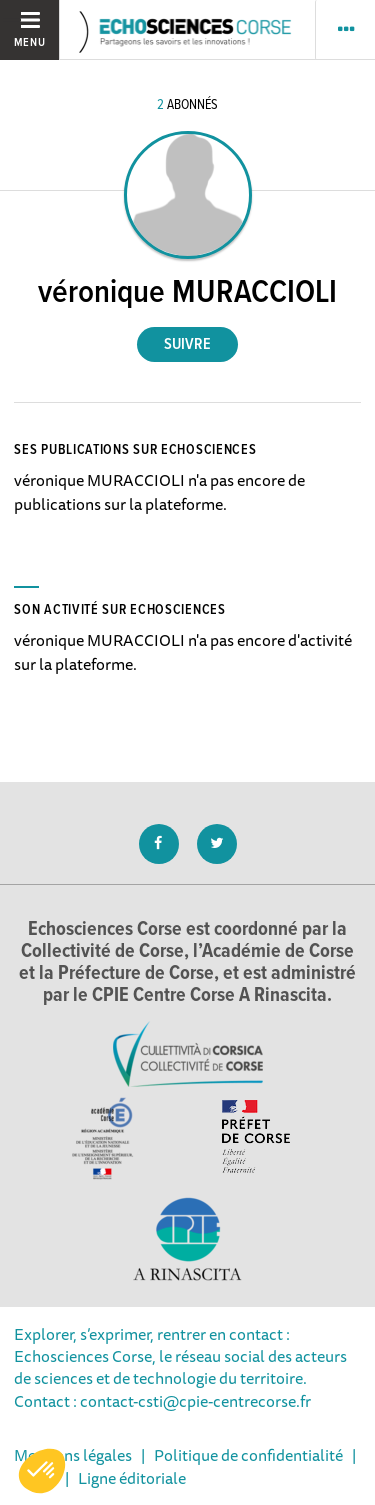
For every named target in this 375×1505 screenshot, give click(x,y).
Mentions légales (73, 1455)
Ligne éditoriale (132, 1478)
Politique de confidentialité (248, 1455)
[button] (42, 1471)
